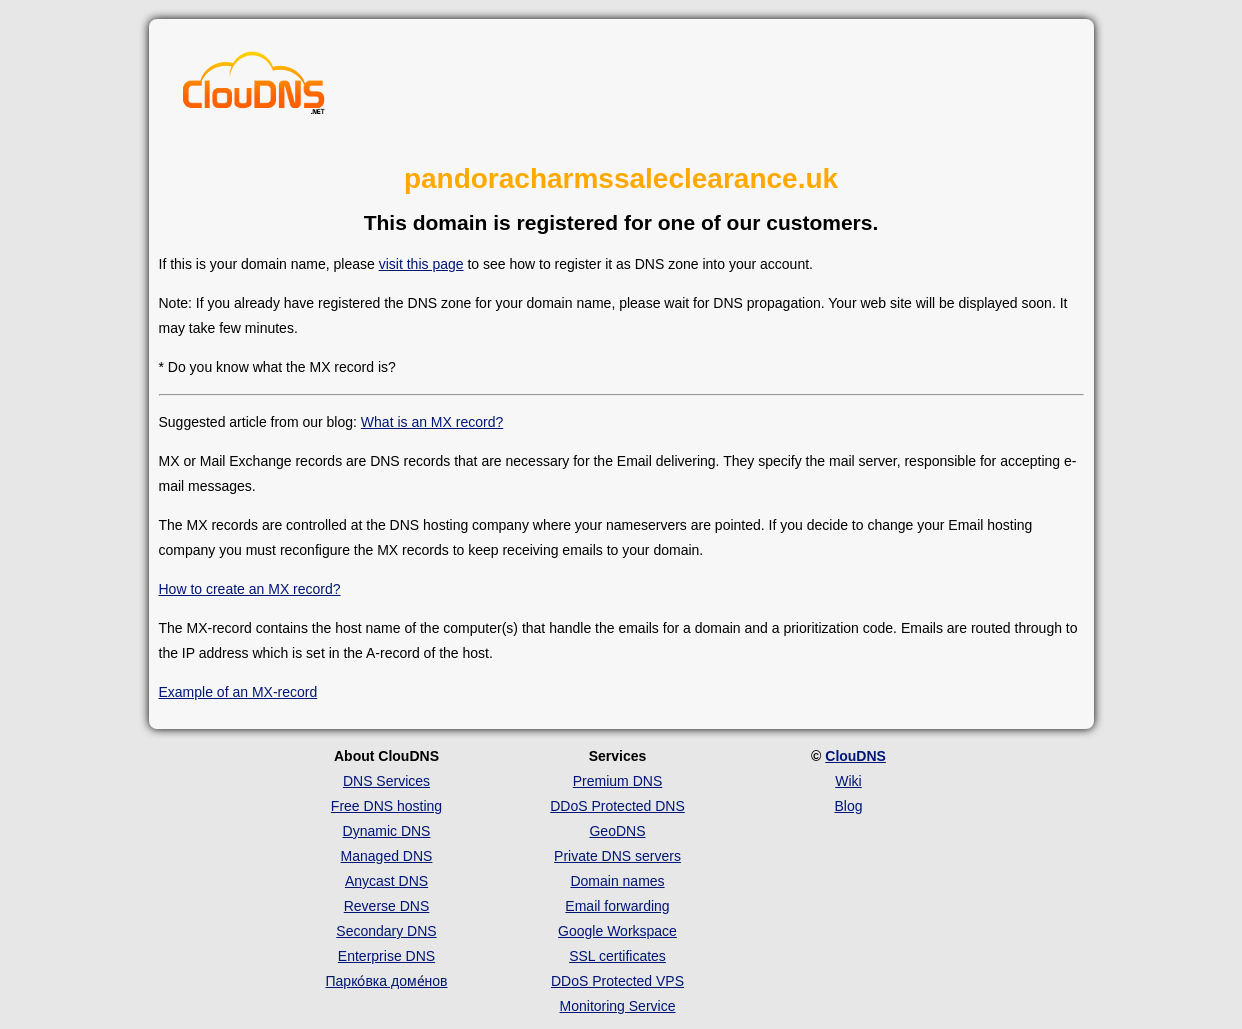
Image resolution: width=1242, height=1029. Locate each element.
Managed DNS (387, 856)
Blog (848, 806)
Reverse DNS (387, 906)
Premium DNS (617, 781)
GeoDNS (617, 831)
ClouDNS (855, 756)
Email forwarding (617, 906)
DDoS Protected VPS (617, 981)
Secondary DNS (386, 931)
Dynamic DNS (387, 831)
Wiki (848, 781)
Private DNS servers (617, 856)
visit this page (421, 264)
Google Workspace (617, 931)
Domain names (617, 881)
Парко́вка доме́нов (387, 981)
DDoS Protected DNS (617, 806)
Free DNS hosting (386, 806)
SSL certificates (617, 956)
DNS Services (386, 781)
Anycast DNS (386, 881)
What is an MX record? (432, 422)
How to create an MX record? (250, 589)
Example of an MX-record (238, 692)
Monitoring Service (618, 1006)
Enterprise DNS (386, 956)
